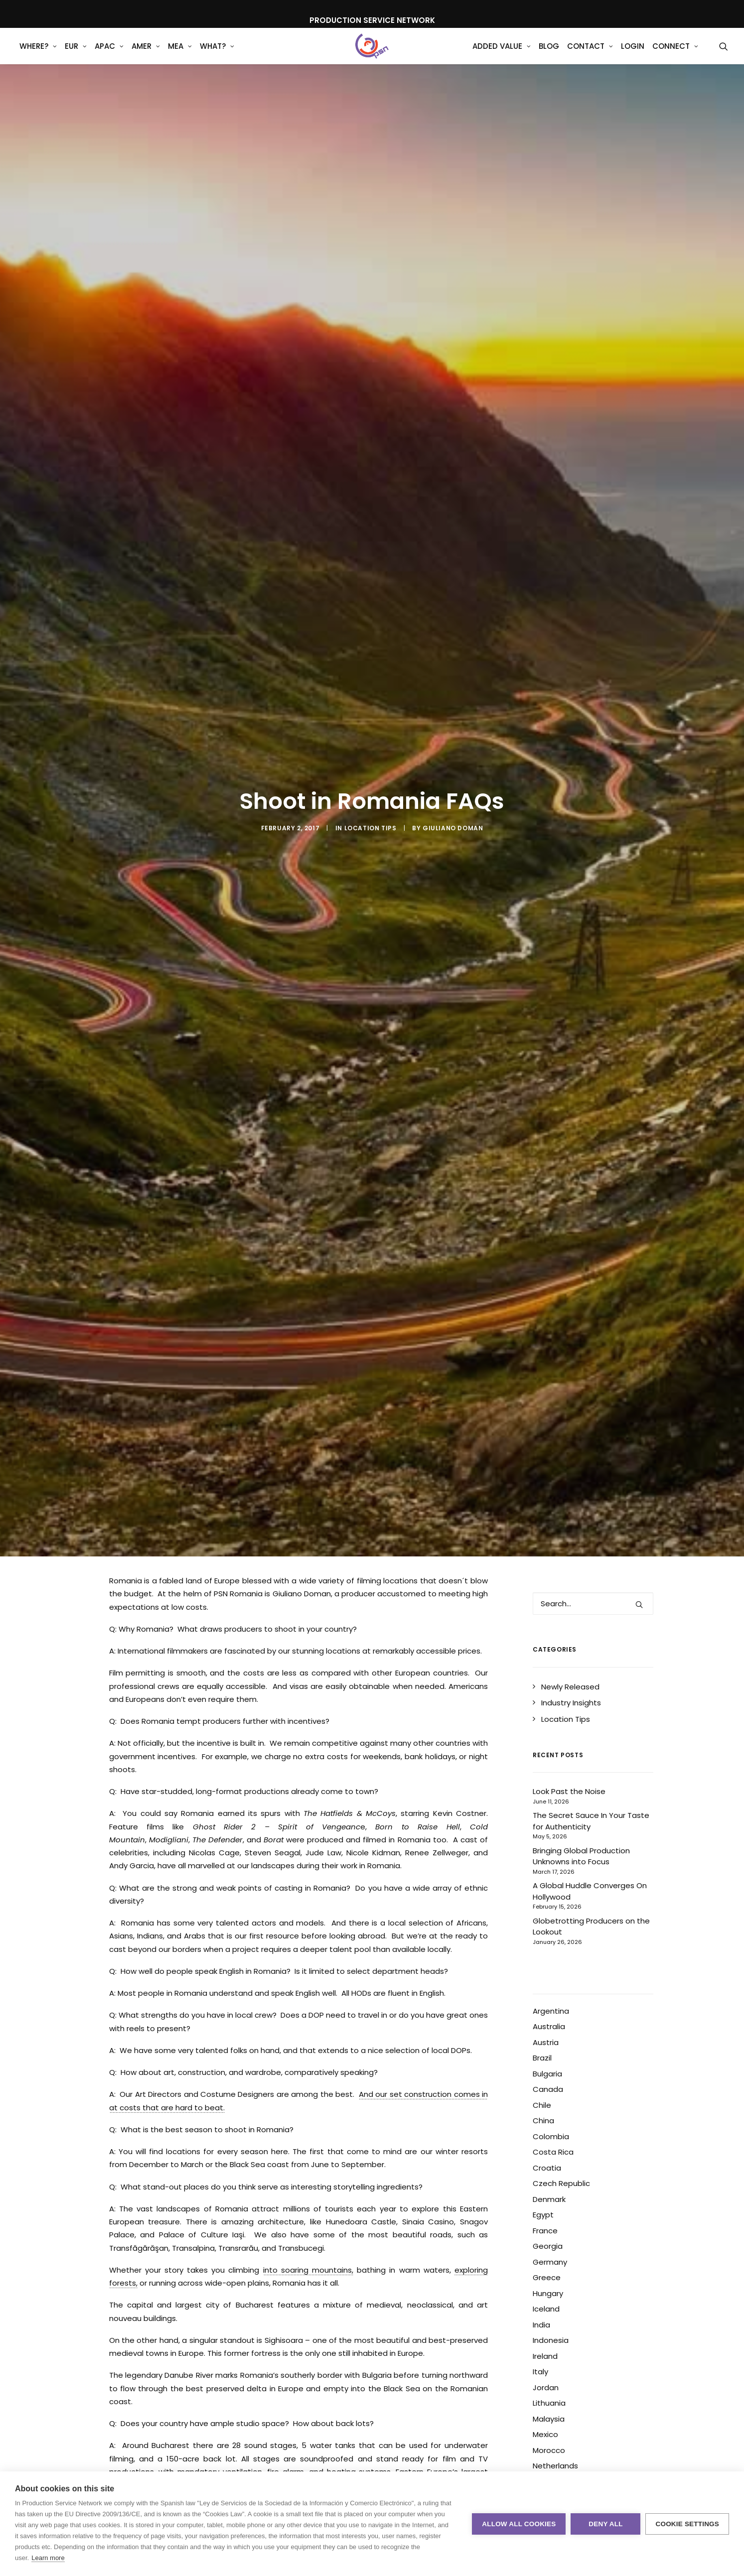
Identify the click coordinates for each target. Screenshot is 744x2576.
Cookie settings (687, 2524)
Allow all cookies (519, 2524)
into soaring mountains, (308, 2117)
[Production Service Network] (372, 54)
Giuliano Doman (453, 760)
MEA (180, 54)
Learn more (47, 2558)
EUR (76, 54)
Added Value (501, 54)
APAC (109, 54)
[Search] (593, 1451)
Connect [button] (675, 54)
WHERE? (38, 54)
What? (217, 54)
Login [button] (632, 54)
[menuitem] (38, 54)
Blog (549, 54)
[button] (723, 54)
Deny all (605, 2524)
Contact (590, 54)
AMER (146, 54)
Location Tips (370, 760)
